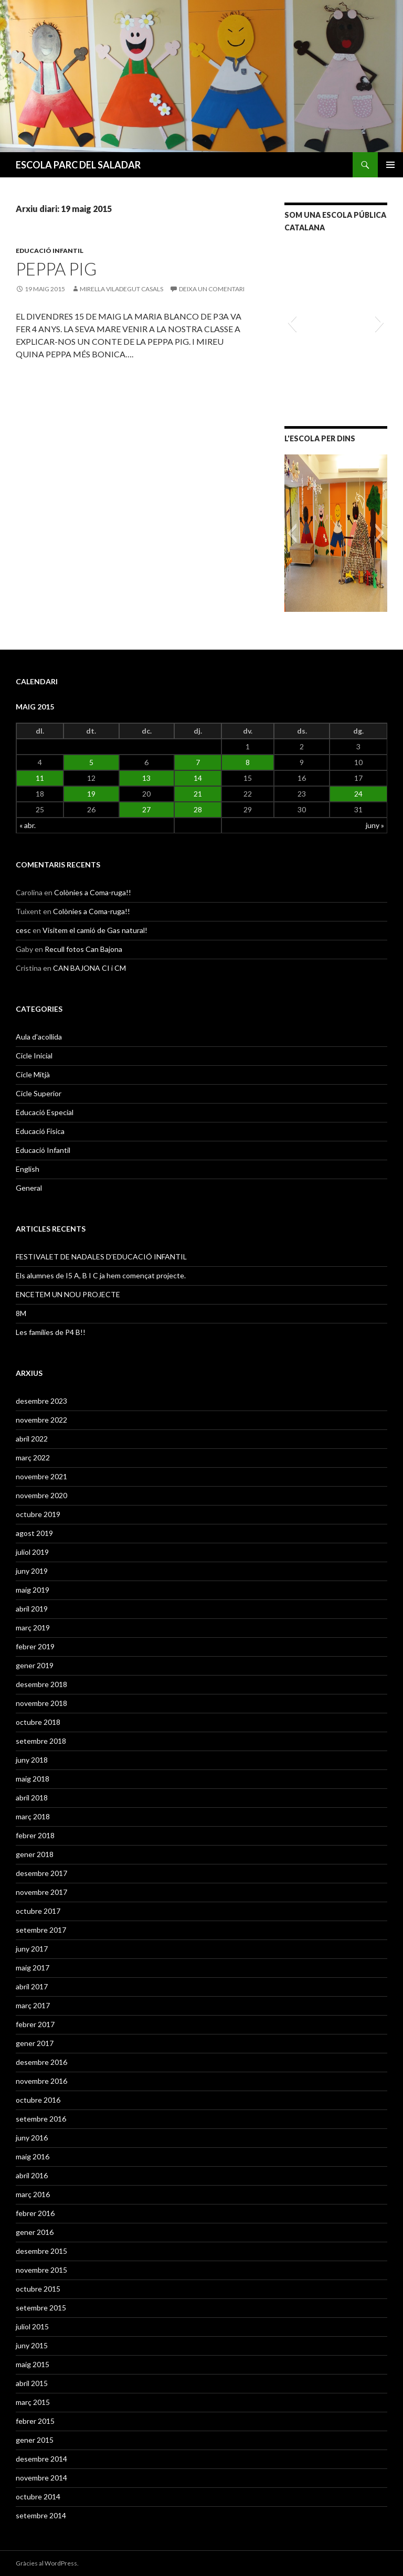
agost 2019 (34, 1533)
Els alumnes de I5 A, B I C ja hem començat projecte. (101, 1275)
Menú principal (390, 164)
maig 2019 (32, 1589)
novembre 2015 (41, 2269)
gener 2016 (35, 2232)
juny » (375, 825)
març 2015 (33, 2402)
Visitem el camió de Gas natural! (95, 930)
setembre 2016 (41, 2118)
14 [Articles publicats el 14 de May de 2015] (198, 777)
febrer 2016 (35, 2213)
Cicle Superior (38, 1093)
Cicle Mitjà (33, 1074)
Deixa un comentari (212, 289)
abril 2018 (32, 1797)
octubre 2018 (38, 1722)
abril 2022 (32, 1438)
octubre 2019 (38, 1514)
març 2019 (33, 1627)
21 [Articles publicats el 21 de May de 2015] (198, 793)
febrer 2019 (35, 1646)
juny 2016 (32, 2137)
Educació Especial (44, 1112)
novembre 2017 (41, 1892)
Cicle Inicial (34, 1055)
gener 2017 (35, 2043)
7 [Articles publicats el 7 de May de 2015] (198, 762)
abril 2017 (32, 1986)
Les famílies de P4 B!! (51, 1332)
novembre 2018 (41, 1703)
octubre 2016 (38, 2099)
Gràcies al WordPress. (47, 2563)
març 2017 (33, 2005)
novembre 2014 (41, 2477)
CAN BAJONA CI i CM (89, 967)
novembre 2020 (41, 1495)
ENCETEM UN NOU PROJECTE (68, 1294)
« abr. (27, 825)
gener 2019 (35, 1665)
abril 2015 (32, 2383)
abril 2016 (32, 2175)
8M (21, 1313)
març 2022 (33, 1457)
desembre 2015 (41, 2250)
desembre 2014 (41, 2458)
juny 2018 (32, 1759)
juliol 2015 (32, 2326)
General (29, 1187)
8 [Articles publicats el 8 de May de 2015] (248, 762)
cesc (23, 930)
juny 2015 (32, 2345)
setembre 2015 (41, 2307)
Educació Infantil (49, 251)
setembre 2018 (41, 1740)
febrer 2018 (35, 1835)
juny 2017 (32, 1948)
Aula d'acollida (39, 1036)
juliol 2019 (32, 1551)
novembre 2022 (41, 1419)
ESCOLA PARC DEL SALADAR (78, 165)
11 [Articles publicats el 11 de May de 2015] (40, 777)
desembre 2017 (41, 1873)
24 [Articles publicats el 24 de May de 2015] (358, 793)
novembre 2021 (41, 1476)
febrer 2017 (35, 2024)
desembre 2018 (41, 1684)
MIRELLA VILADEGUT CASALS (121, 289)
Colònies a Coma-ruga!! (92, 892)
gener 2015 (35, 2439)
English (27, 1168)
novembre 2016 (41, 2080)
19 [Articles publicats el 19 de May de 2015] (91, 793)
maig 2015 (32, 2364)
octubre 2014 (38, 2496)
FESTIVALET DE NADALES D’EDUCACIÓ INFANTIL (101, 1256)
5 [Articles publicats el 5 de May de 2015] (91, 762)
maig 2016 (32, 2156)
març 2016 (33, 2194)
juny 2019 (32, 1570)
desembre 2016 (41, 2062)
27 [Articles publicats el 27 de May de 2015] (146, 809)
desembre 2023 (41, 1400)
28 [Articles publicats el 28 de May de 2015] (198, 809)
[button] (292, 322)
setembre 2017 (41, 1929)
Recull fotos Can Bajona (83, 949)
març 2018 (33, 1816)
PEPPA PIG (56, 268)
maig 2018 (32, 1778)
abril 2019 (32, 1608)
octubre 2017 (38, 1910)
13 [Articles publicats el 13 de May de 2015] (146, 777)
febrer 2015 (35, 2420)
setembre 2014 (41, 2515)
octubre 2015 (38, 2288)
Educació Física (40, 1131)
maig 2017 (32, 1967)
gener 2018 (35, 1854)
